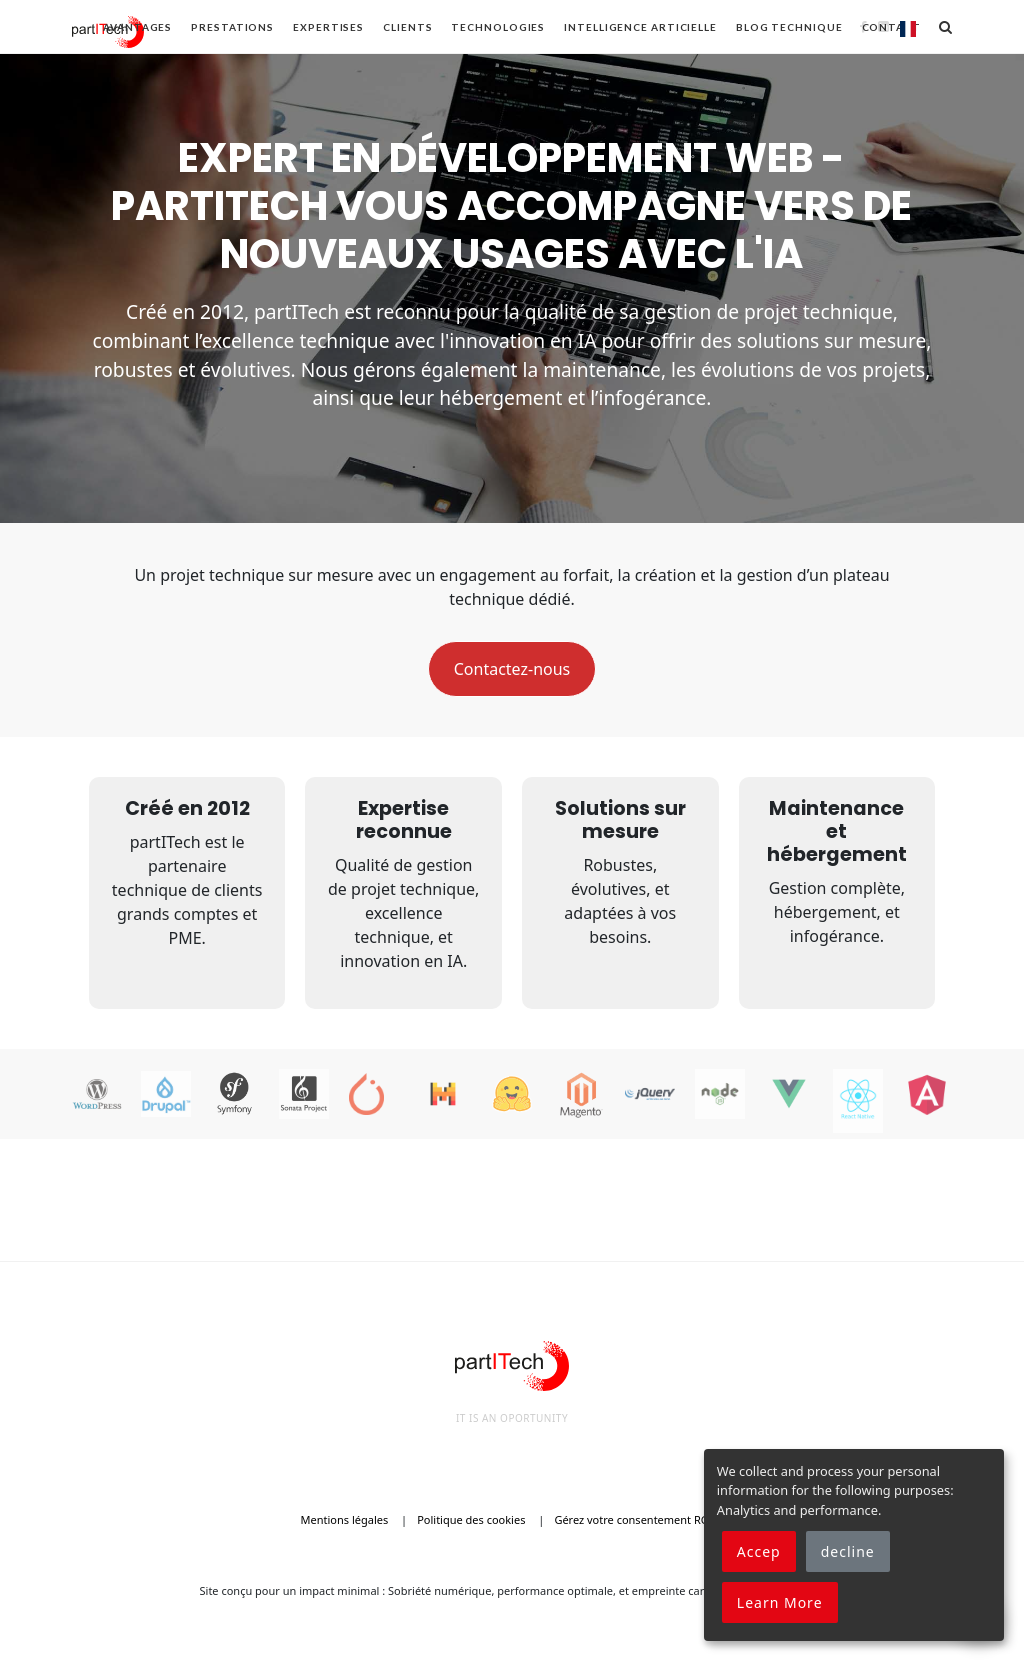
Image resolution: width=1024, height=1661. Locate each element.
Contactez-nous (512, 669)
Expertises (328, 27)
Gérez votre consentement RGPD (638, 1519)
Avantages (137, 27)
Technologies (498, 27)
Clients (407, 27)
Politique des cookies (471, 1519)
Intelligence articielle (640, 27)
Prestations (232, 27)
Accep (759, 1551)
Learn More (780, 1602)
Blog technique (789, 27)
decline (848, 1551)
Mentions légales (345, 1519)
